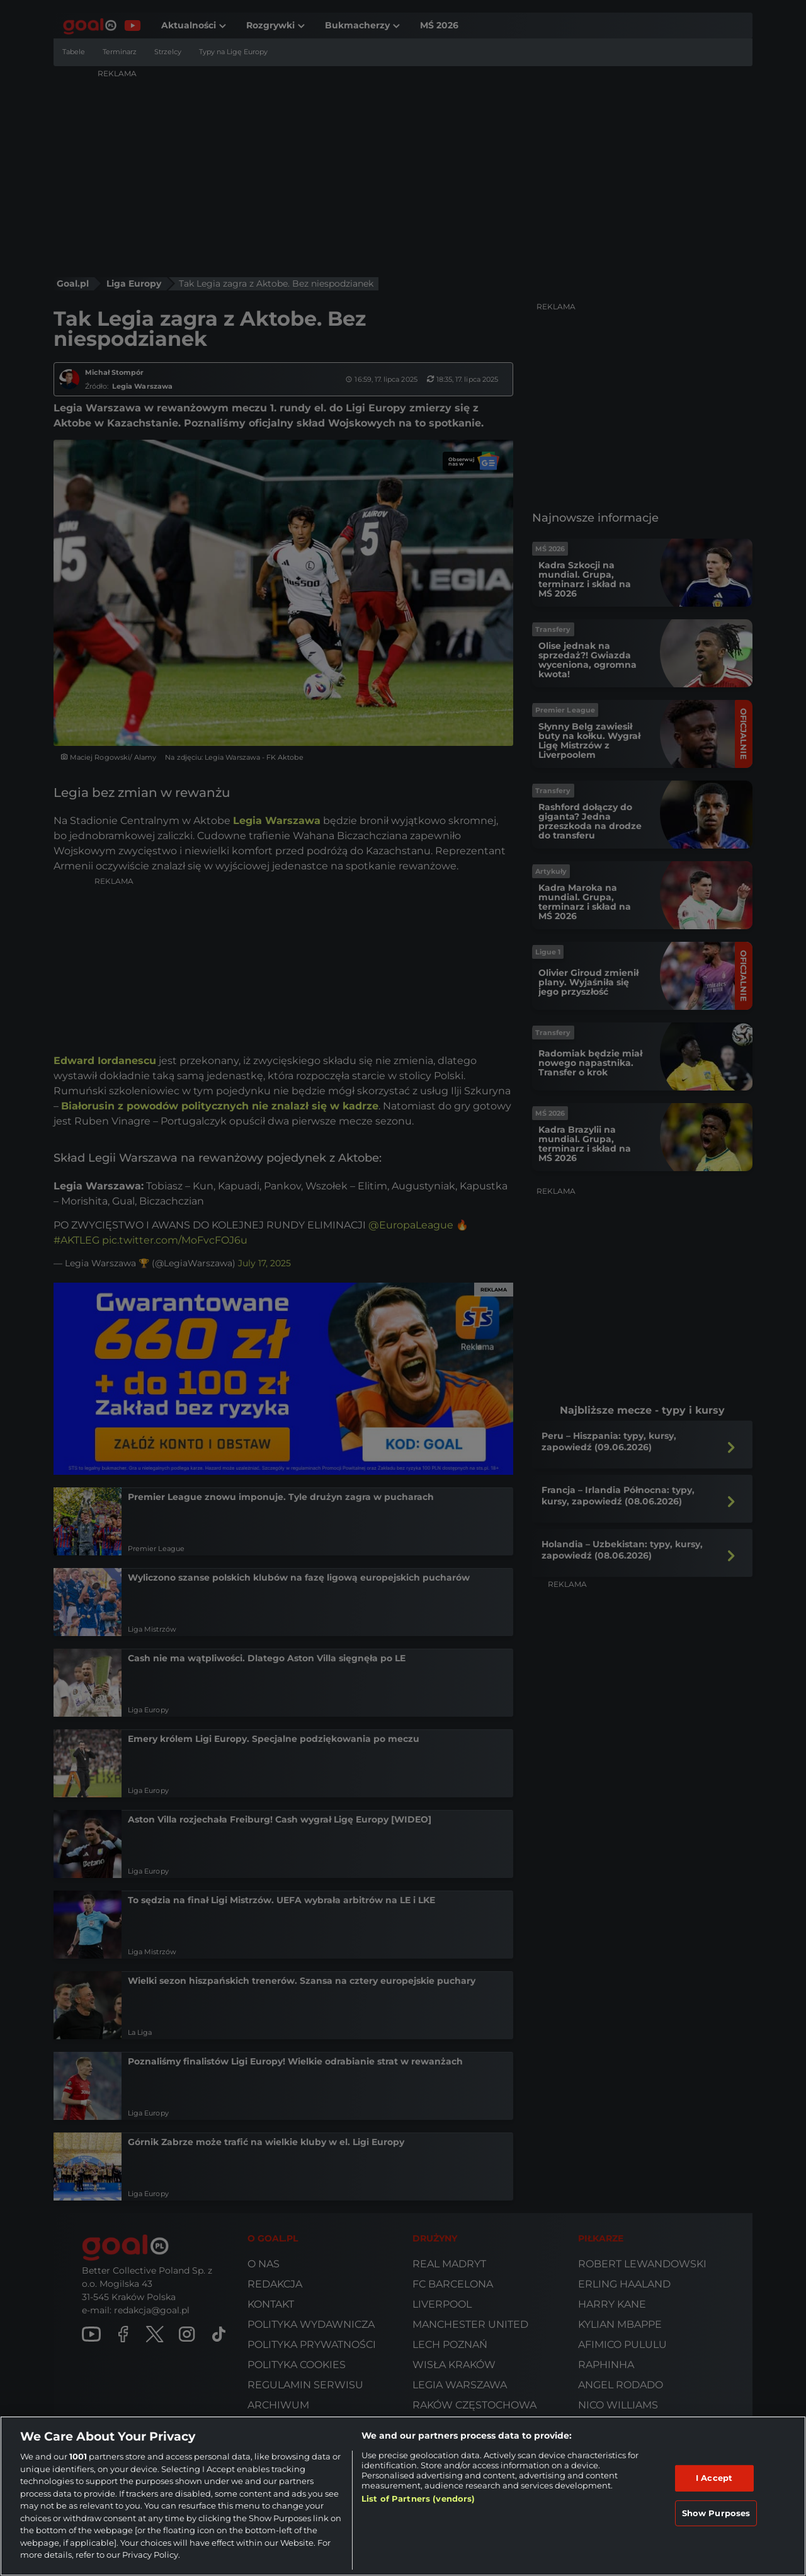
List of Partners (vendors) (418, 2498)
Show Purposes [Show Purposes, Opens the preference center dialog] (716, 2513)
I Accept (714, 2478)
